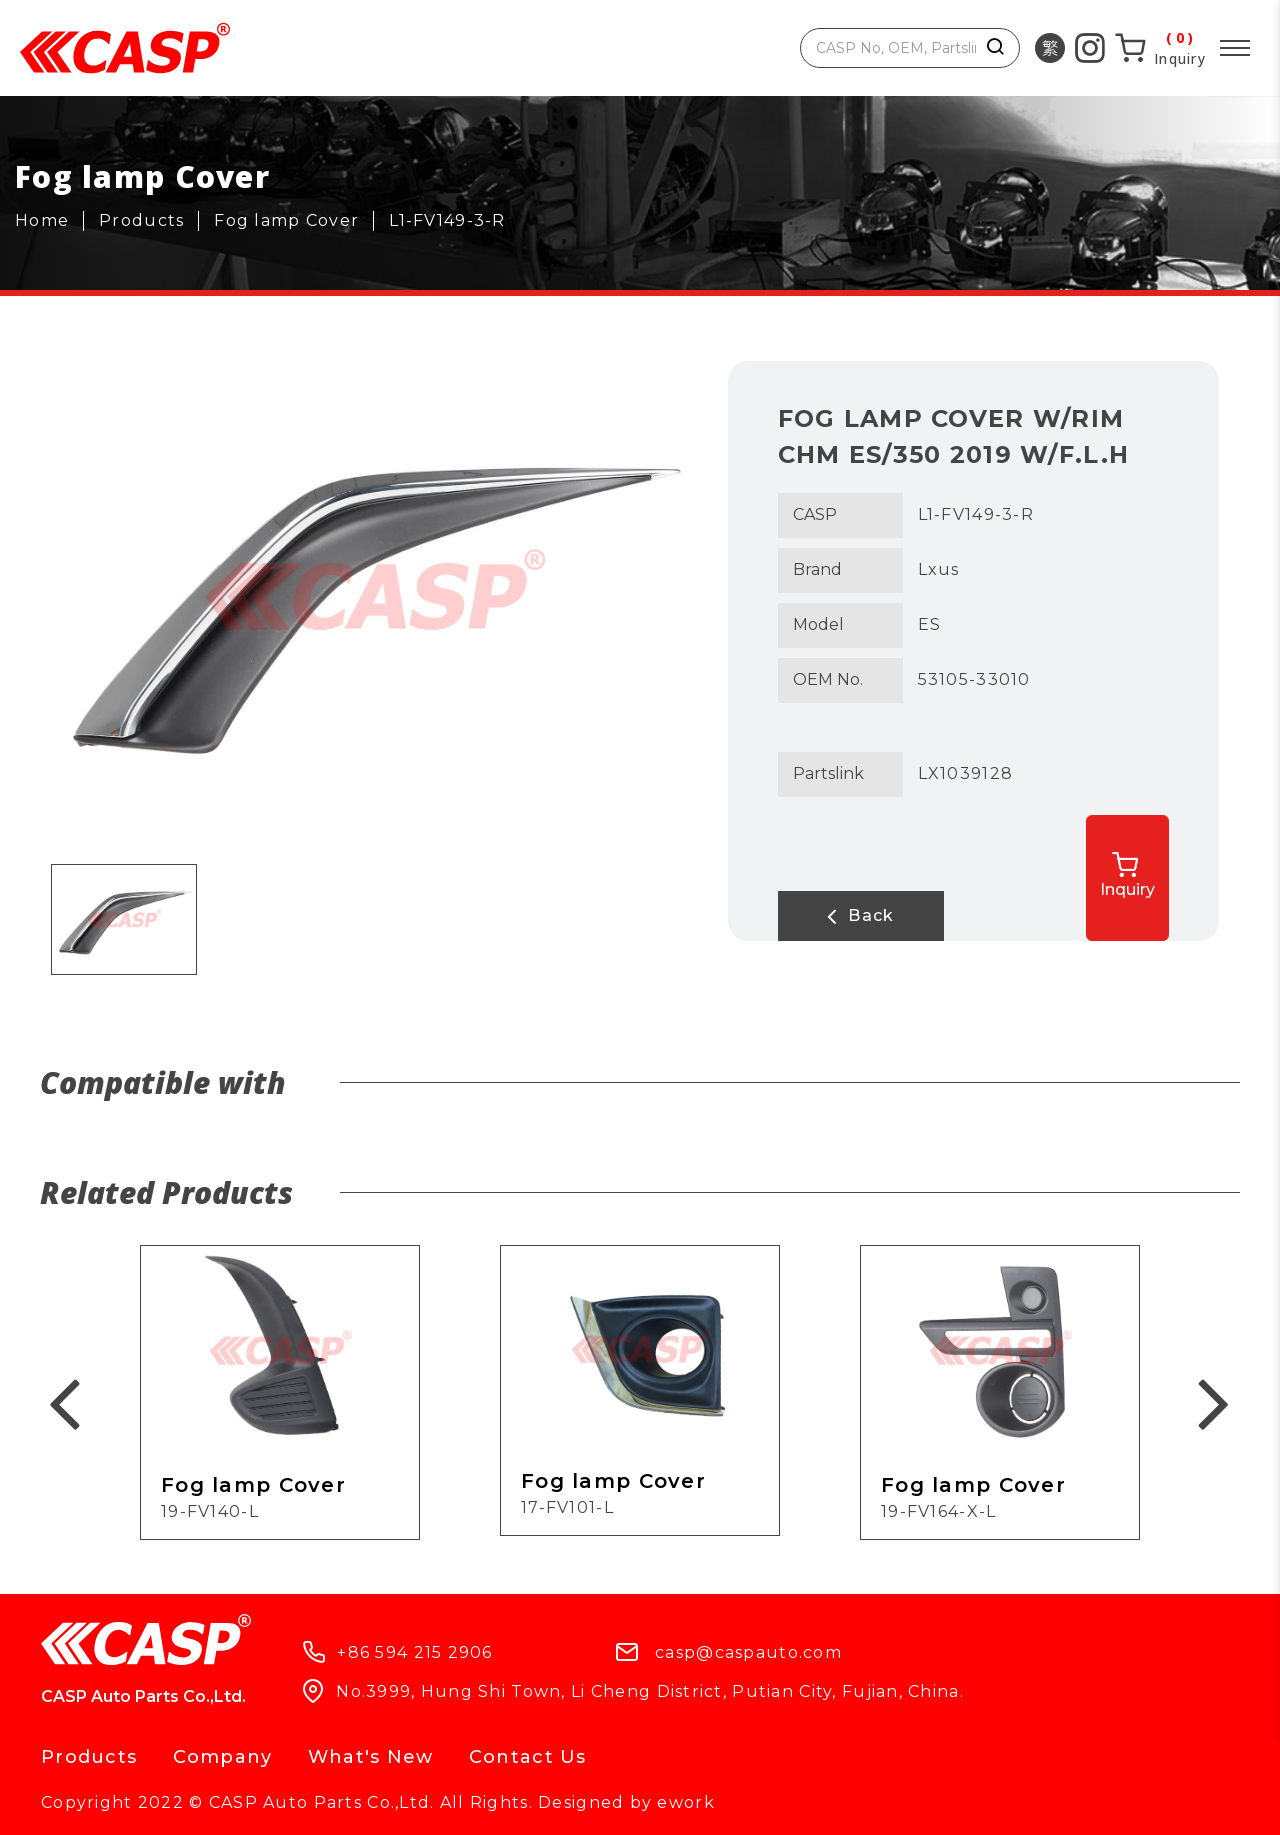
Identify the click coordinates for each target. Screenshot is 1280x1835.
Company (223, 1757)
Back (858, 916)
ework (685, 1802)
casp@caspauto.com (748, 1652)
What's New (371, 1757)
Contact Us (528, 1757)
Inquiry (1131, 875)
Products (89, 1757)
